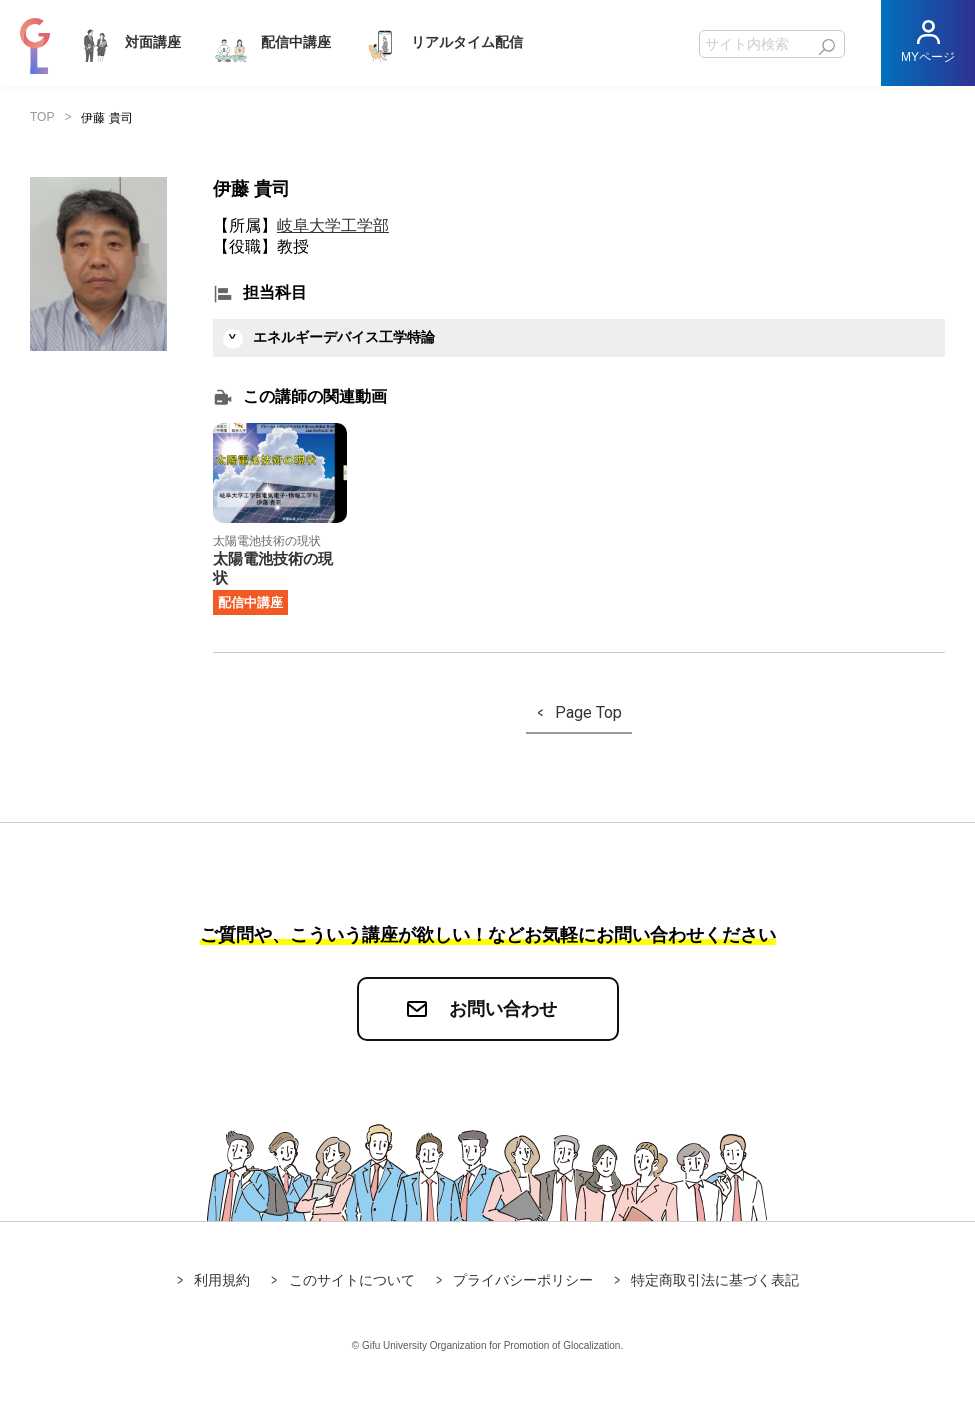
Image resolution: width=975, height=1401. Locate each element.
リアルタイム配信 (442, 43)
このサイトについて (352, 1280)
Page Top (588, 712)
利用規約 (222, 1280)
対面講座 (128, 43)
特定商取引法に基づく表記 (715, 1280)
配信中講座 (271, 43)
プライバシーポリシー (523, 1280)
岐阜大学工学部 (333, 225)
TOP (42, 117)
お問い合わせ (503, 1009)
